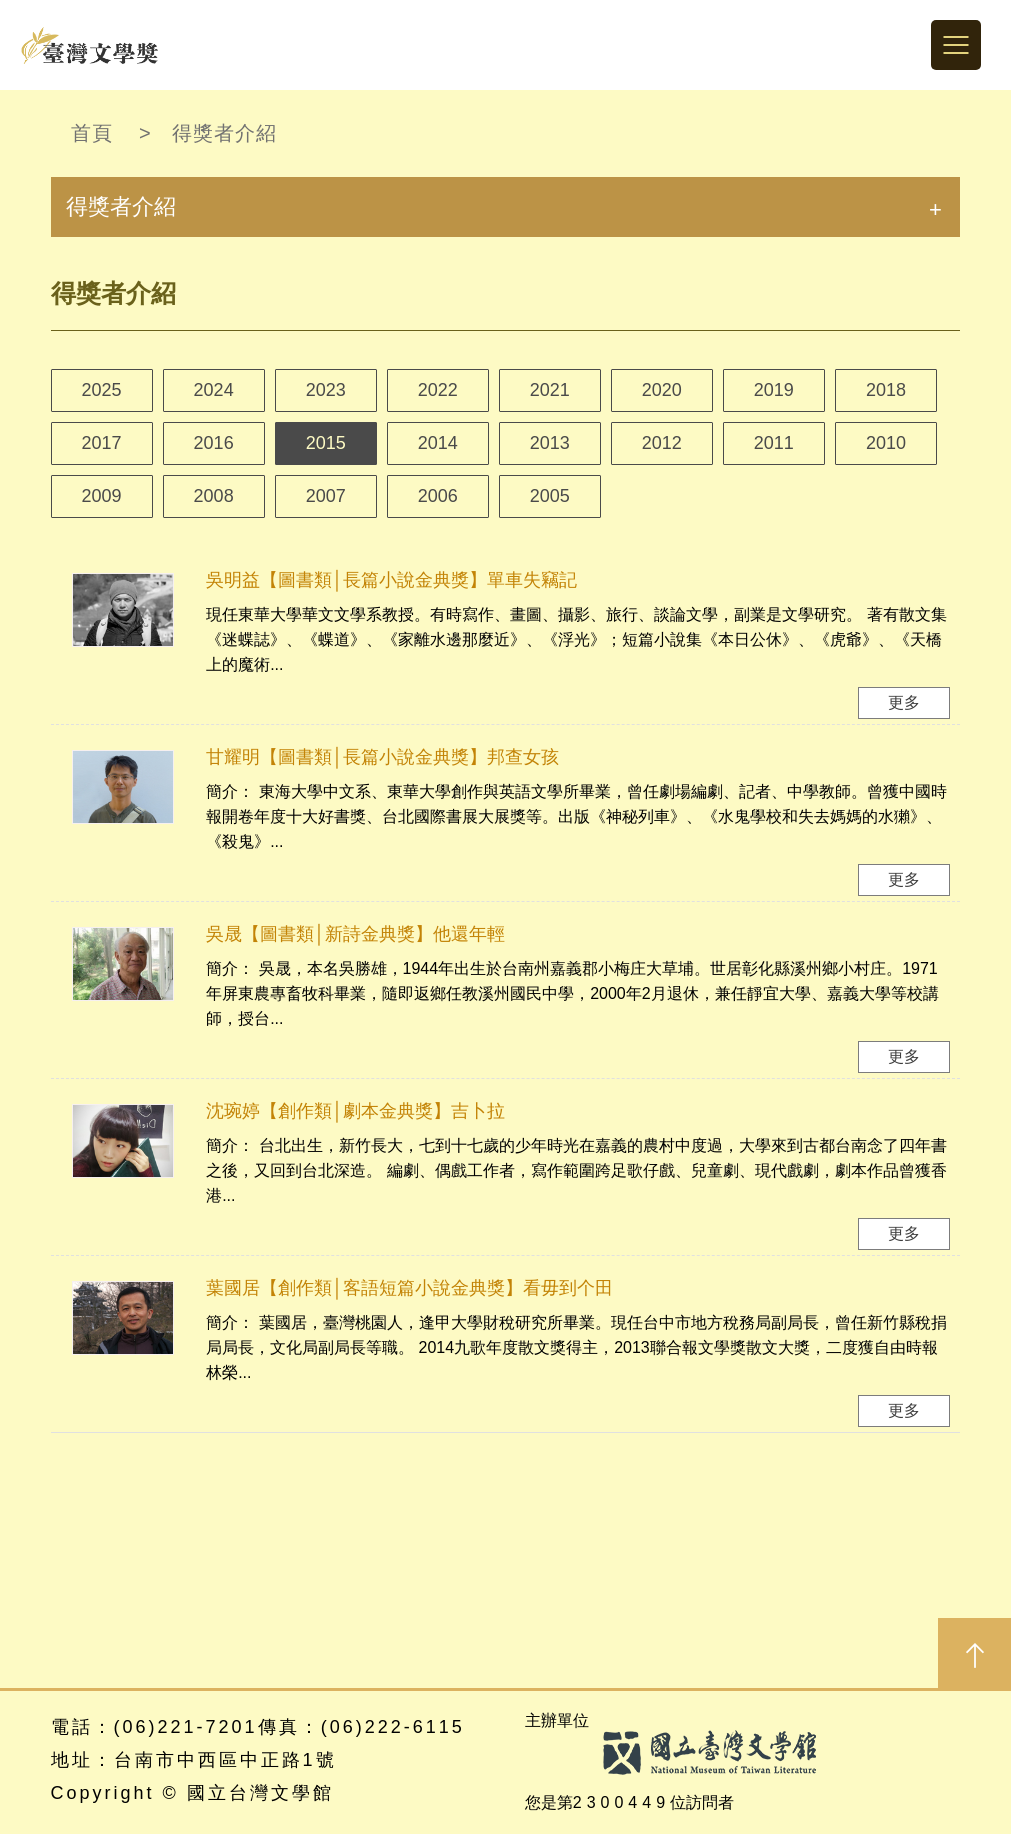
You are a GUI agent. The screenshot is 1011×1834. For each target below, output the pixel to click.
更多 (904, 702)
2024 (214, 390)
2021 (550, 390)
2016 (214, 443)
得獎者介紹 (224, 133)
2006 (438, 496)
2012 (662, 443)
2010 (886, 443)
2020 (662, 390)
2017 (102, 443)
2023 (326, 390)
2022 (438, 390)
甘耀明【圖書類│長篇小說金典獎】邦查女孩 (382, 757)
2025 (102, 390)
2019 (774, 390)
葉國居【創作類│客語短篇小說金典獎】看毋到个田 (409, 1288)
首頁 (92, 133)
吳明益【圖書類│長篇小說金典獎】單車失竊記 (391, 580)
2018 (886, 390)
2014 (438, 443)
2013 (550, 443)
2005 (550, 496)
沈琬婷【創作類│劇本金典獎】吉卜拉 (355, 1111)
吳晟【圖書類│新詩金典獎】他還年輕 (355, 934)
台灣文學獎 (90, 45)
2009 (102, 496)
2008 (214, 496)
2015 (326, 443)
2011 (774, 443)
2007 (326, 496)
